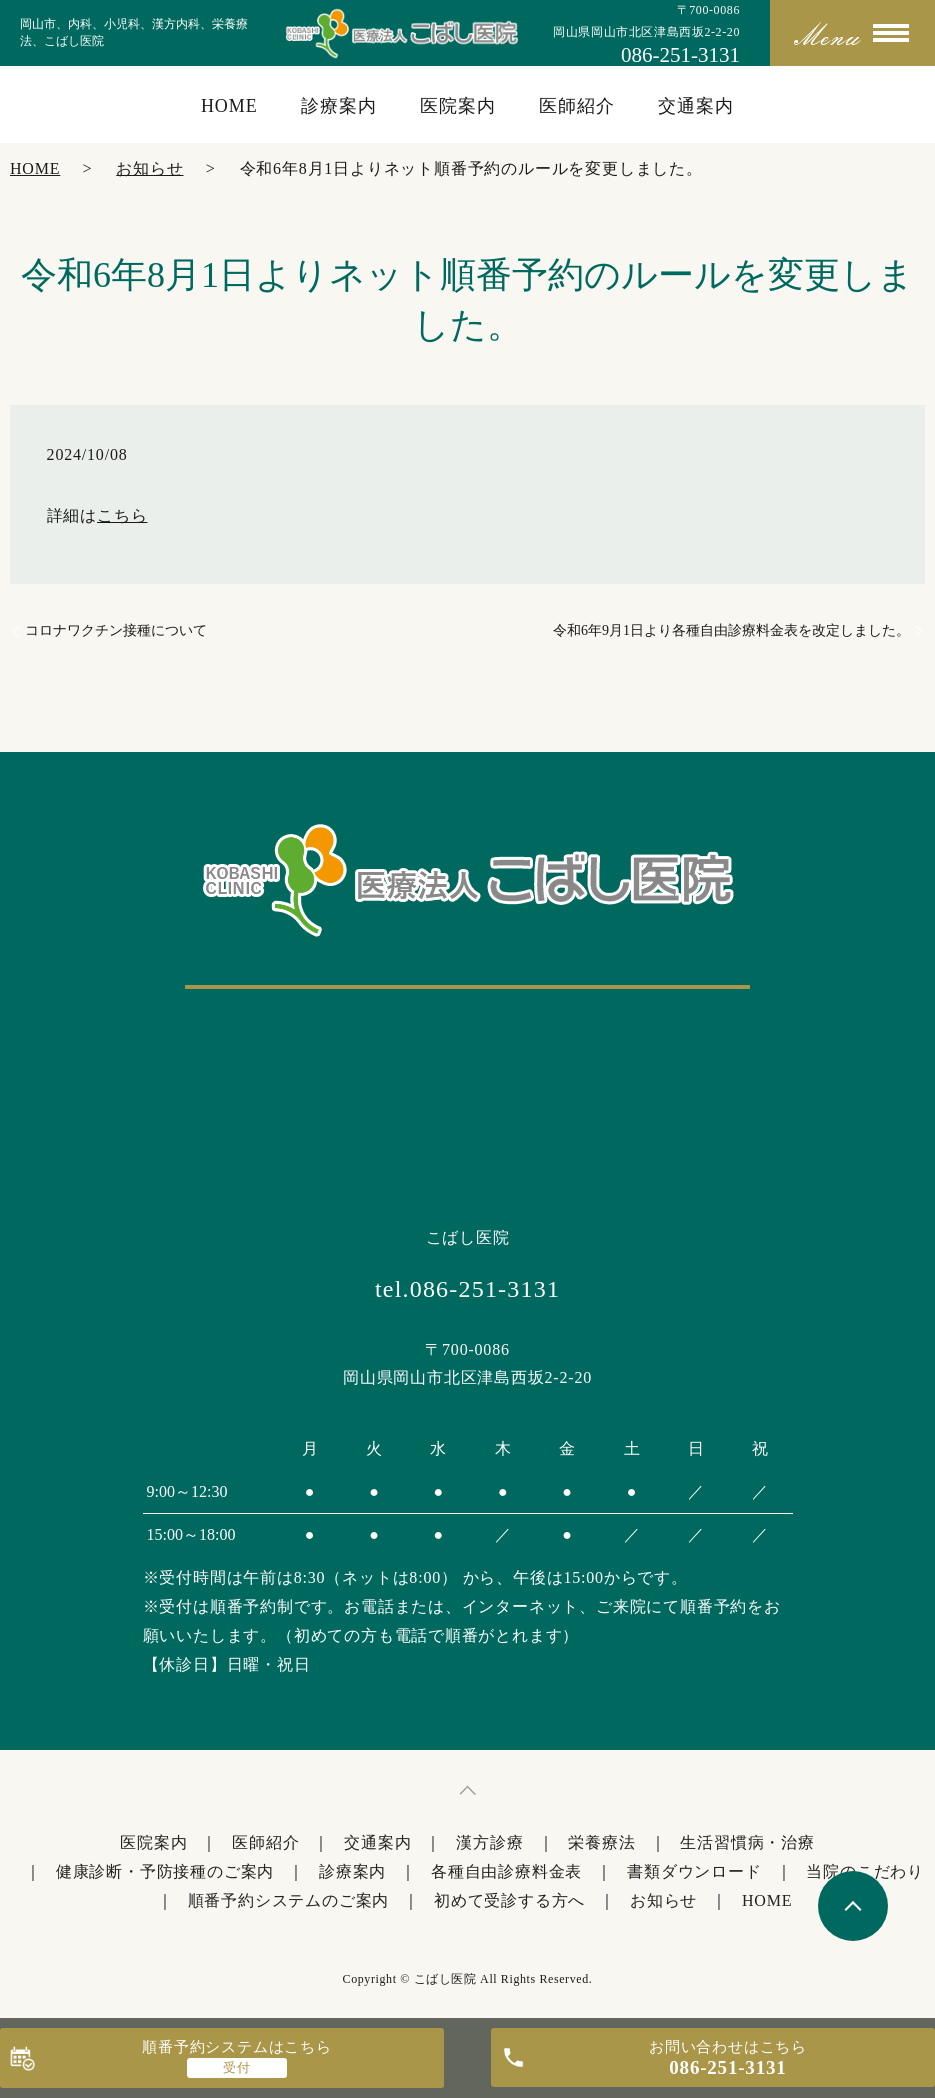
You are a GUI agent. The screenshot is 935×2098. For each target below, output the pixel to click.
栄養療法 (601, 1842)
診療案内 (339, 106)
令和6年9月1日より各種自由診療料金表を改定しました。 (731, 630)
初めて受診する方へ (509, 1900)
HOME (229, 106)
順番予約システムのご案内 (289, 1900)
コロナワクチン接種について (116, 630)
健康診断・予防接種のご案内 (165, 1871)
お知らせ (149, 168)
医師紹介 (577, 106)
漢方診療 (489, 1842)
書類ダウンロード (694, 1871)
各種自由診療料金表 (506, 1871)
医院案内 (458, 106)
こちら (122, 515)
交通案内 (696, 106)
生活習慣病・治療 (747, 1842)
